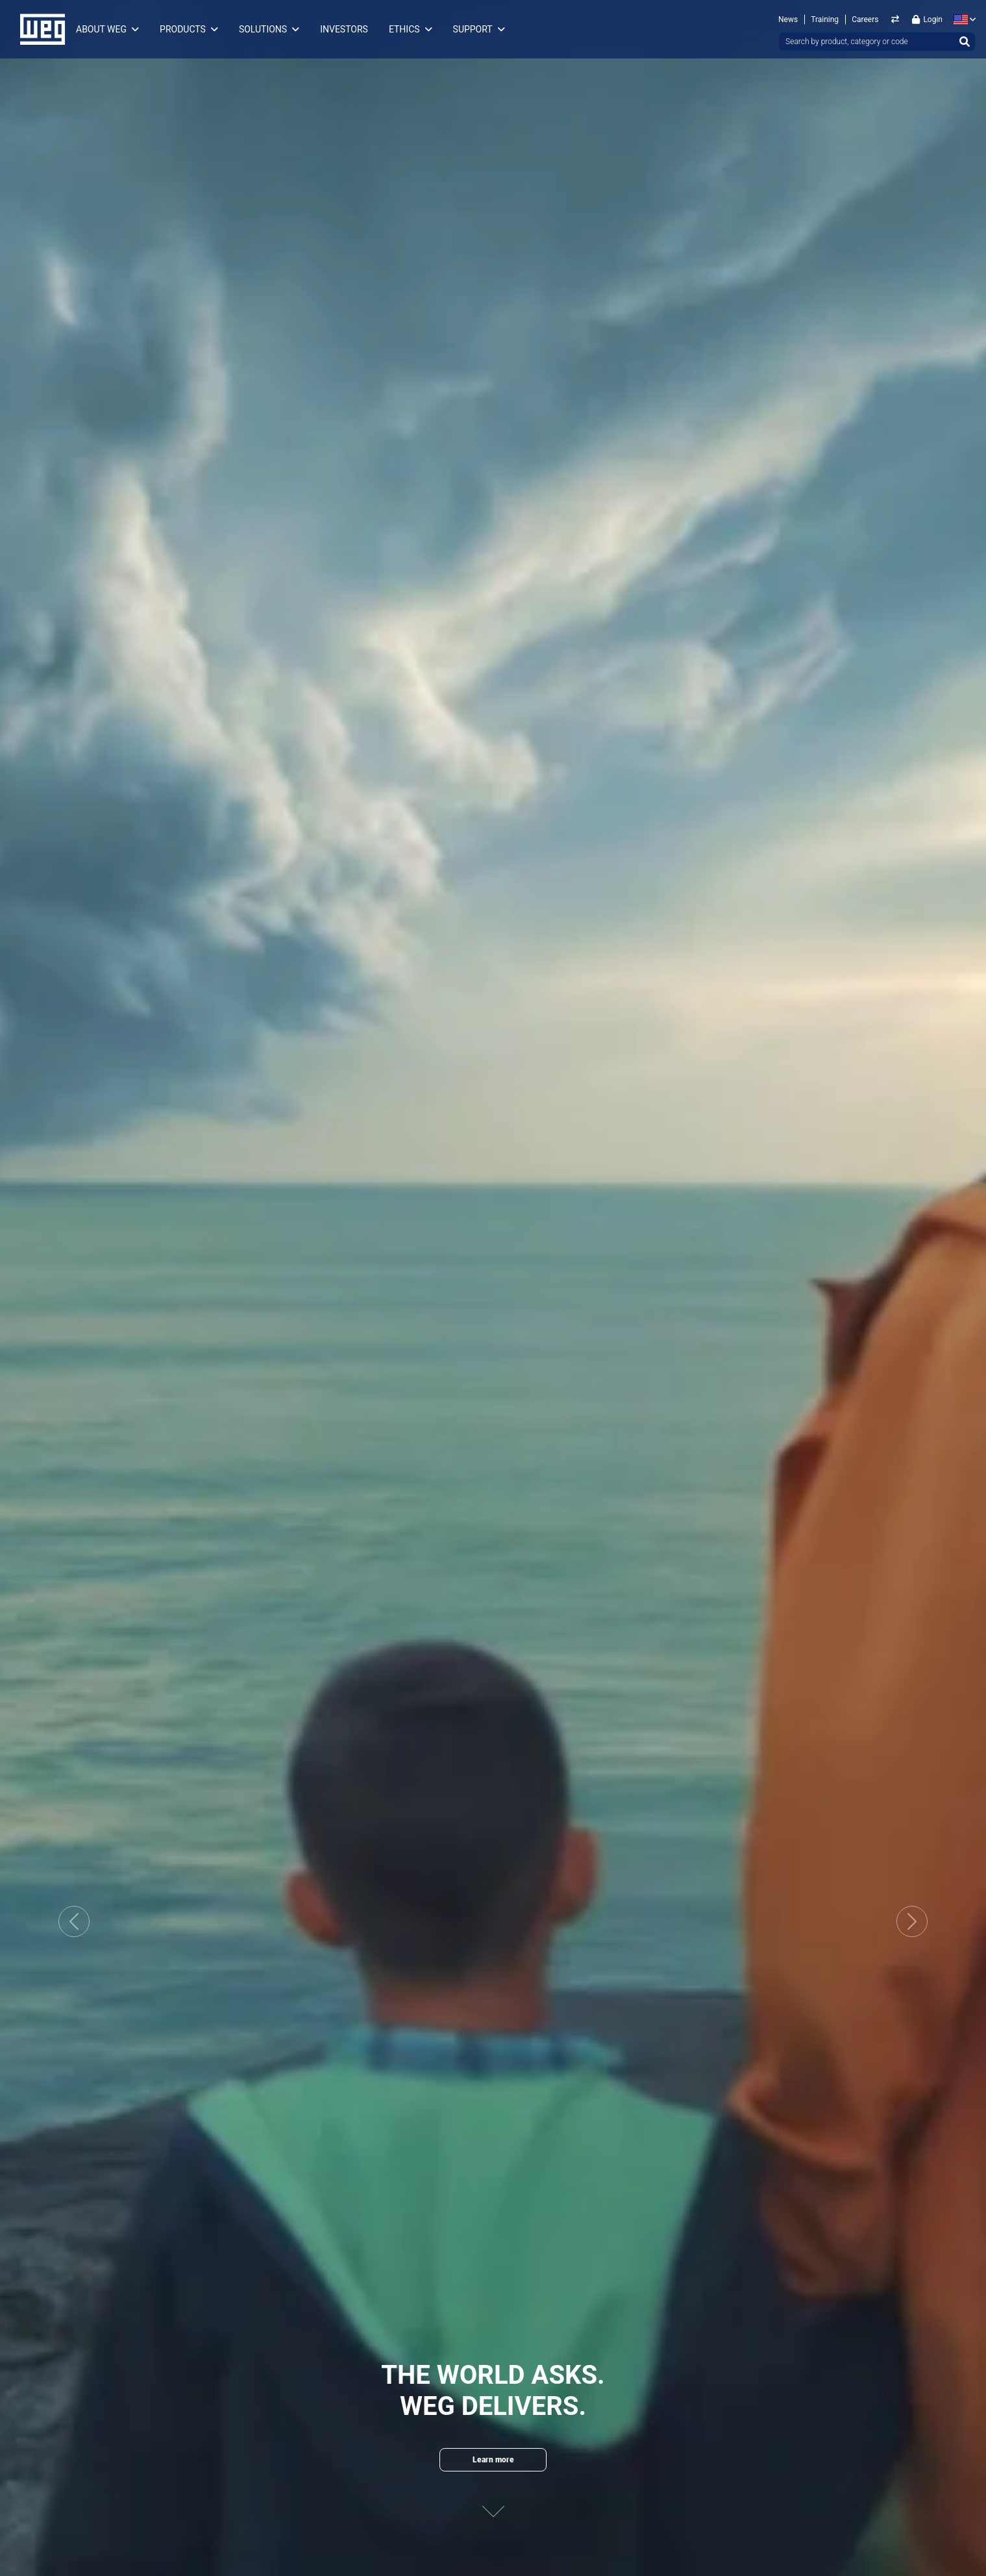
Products (183, 29)
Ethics (404, 29)
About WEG (101, 29)
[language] (962, 19)
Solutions (263, 29)
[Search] (965, 41)
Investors (344, 29)
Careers (865, 19)
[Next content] (493, 2500)
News (788, 19)
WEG (38, 29)
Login (927, 19)
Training (825, 19)
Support (473, 29)
